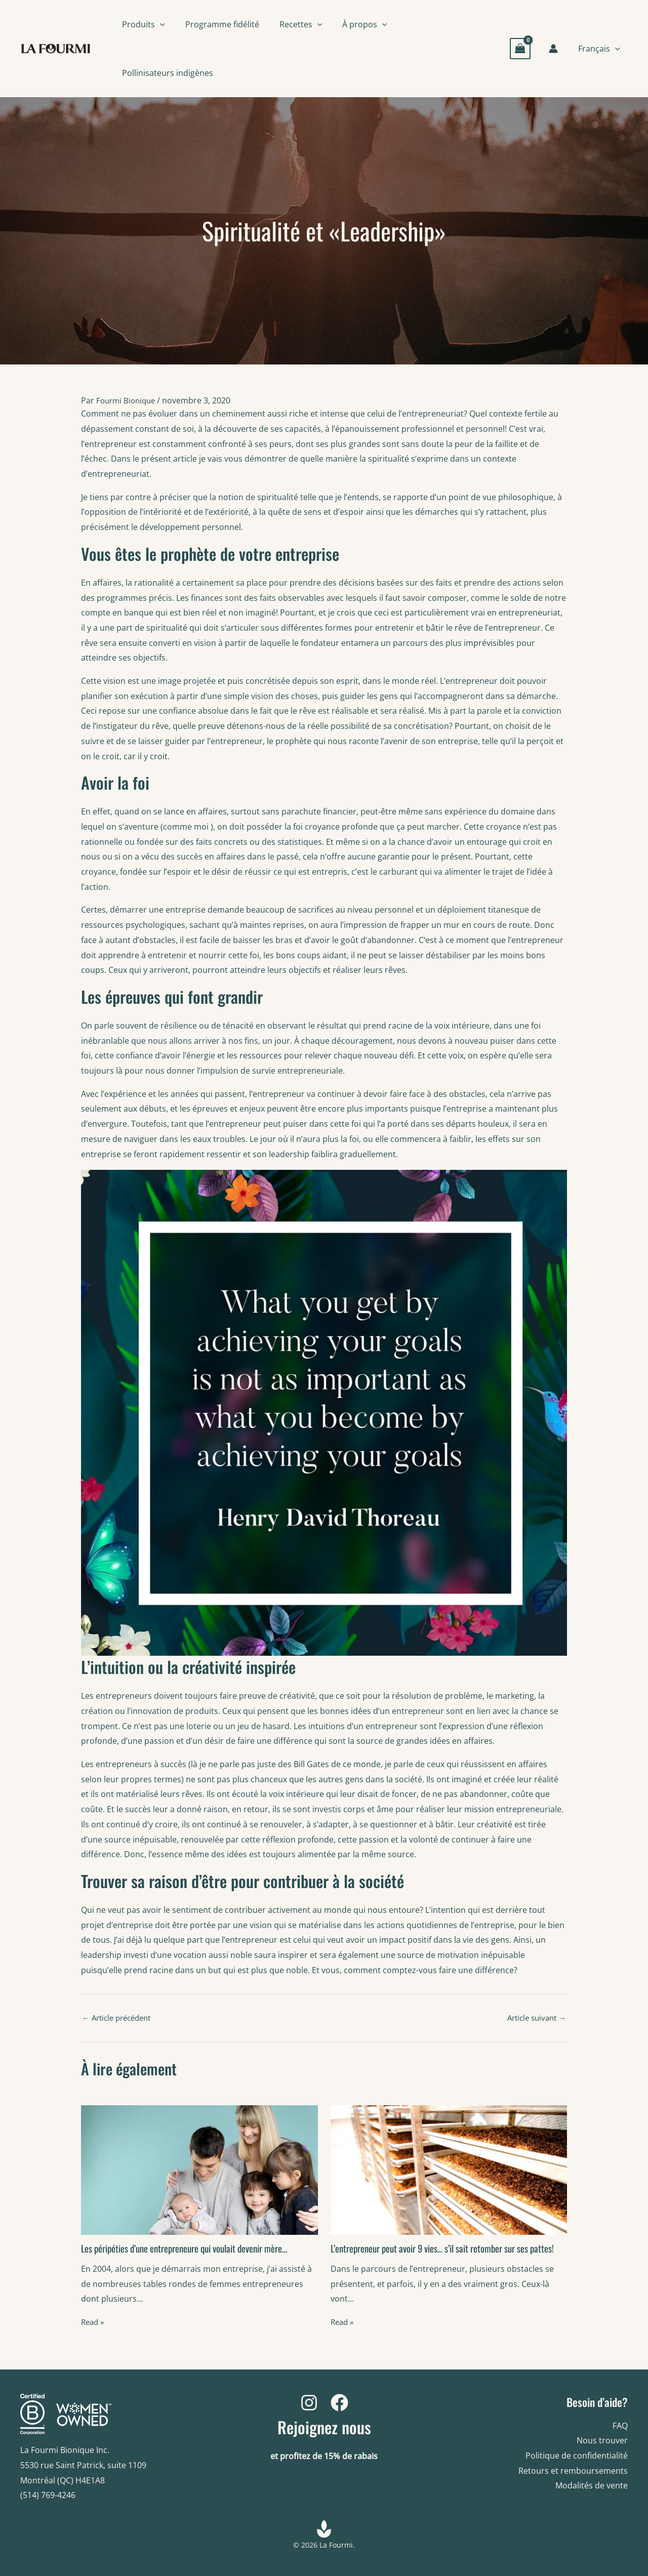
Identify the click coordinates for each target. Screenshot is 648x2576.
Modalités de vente (591, 2485)
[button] (160, 24)
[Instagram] (309, 2402)
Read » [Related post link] (93, 2320)
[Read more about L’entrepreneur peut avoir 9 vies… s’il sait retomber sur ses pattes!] (449, 2169)
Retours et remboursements (573, 2470)
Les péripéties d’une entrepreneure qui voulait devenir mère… (192, 2247)
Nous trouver (602, 2440)
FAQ (620, 2425)
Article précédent (120, 2017)
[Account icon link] (557, 48)
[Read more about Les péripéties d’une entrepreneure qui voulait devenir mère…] (199, 2169)
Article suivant (534, 2017)
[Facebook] (339, 2402)
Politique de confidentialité (576, 2455)
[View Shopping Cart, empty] (524, 48)
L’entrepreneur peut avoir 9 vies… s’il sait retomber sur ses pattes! (437, 2252)
